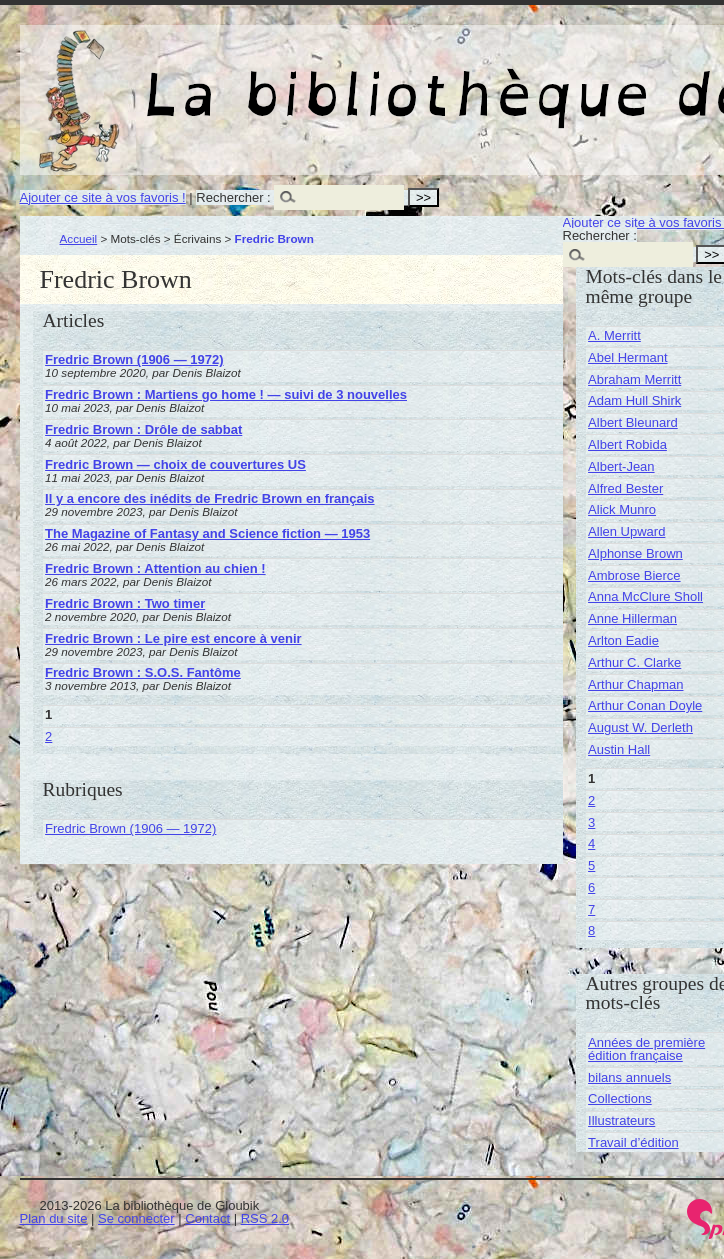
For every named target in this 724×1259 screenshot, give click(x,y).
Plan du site (54, 1218)
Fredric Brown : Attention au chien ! (155, 568)
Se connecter (136, 1218)
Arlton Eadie (623, 640)
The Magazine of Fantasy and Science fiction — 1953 (207, 533)
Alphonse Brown (635, 553)
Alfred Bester (625, 488)
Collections (620, 1098)
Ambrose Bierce (634, 575)
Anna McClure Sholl (645, 596)
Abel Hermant (627, 357)
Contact (207, 1218)
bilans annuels (629, 1077)
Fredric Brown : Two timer (125, 603)
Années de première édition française (646, 1049)
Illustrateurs (621, 1120)
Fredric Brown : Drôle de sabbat (143, 429)
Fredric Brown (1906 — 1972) (134, 359)
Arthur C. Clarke (634, 662)
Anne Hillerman (632, 618)
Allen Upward (626, 531)
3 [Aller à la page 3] (591, 822)
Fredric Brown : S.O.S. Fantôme (143, 672)
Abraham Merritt (634, 379)
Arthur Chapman (635, 684)
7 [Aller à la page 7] (591, 909)
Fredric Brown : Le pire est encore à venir (173, 638)
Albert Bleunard (633, 422)
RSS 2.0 (265, 1218)
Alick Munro (622, 509)
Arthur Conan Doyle (645, 705)
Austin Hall (619, 749)
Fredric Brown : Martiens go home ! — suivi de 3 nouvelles (226, 394)
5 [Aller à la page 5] (591, 865)
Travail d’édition (633, 1142)
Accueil (79, 238)
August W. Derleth (640, 727)
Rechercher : (233, 197)
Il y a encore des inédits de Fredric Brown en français (209, 498)
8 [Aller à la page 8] (591, 930)
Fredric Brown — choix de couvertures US (175, 464)
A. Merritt (614, 335)
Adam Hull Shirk (634, 400)
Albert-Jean (621, 466)
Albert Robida (627, 444)
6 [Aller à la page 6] (591, 887)
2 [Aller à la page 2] (48, 736)
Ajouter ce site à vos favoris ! (103, 197)
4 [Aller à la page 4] (591, 843)
